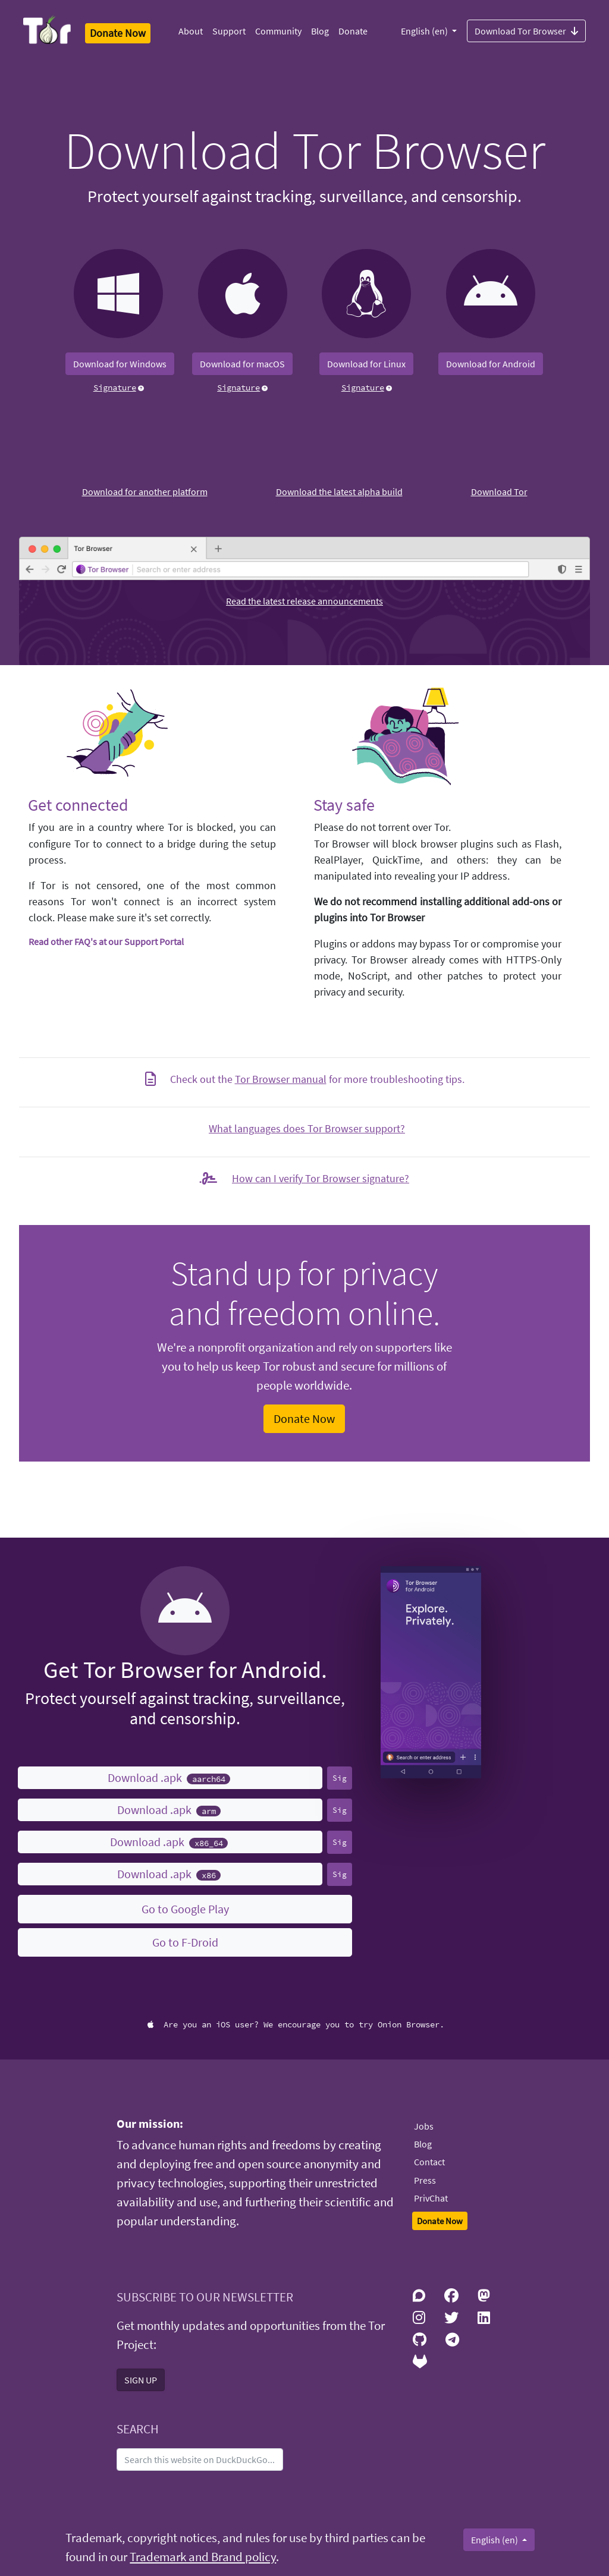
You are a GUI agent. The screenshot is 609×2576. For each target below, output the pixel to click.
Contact (429, 2162)
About (190, 31)
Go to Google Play (185, 1908)
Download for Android (490, 364)
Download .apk (169, 1777)
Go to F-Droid (185, 1942)
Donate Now (304, 1418)
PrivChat (431, 2198)
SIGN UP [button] (140, 2380)
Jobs (424, 2126)
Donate (353, 31)
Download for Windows (120, 364)
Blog (320, 31)
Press (425, 2180)
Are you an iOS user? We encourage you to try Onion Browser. (295, 2024)
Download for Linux (366, 364)
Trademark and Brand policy (203, 2557)
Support (229, 31)
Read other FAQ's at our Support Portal (106, 941)
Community (278, 31)
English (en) (425, 31)
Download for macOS (242, 364)
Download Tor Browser (526, 30)
